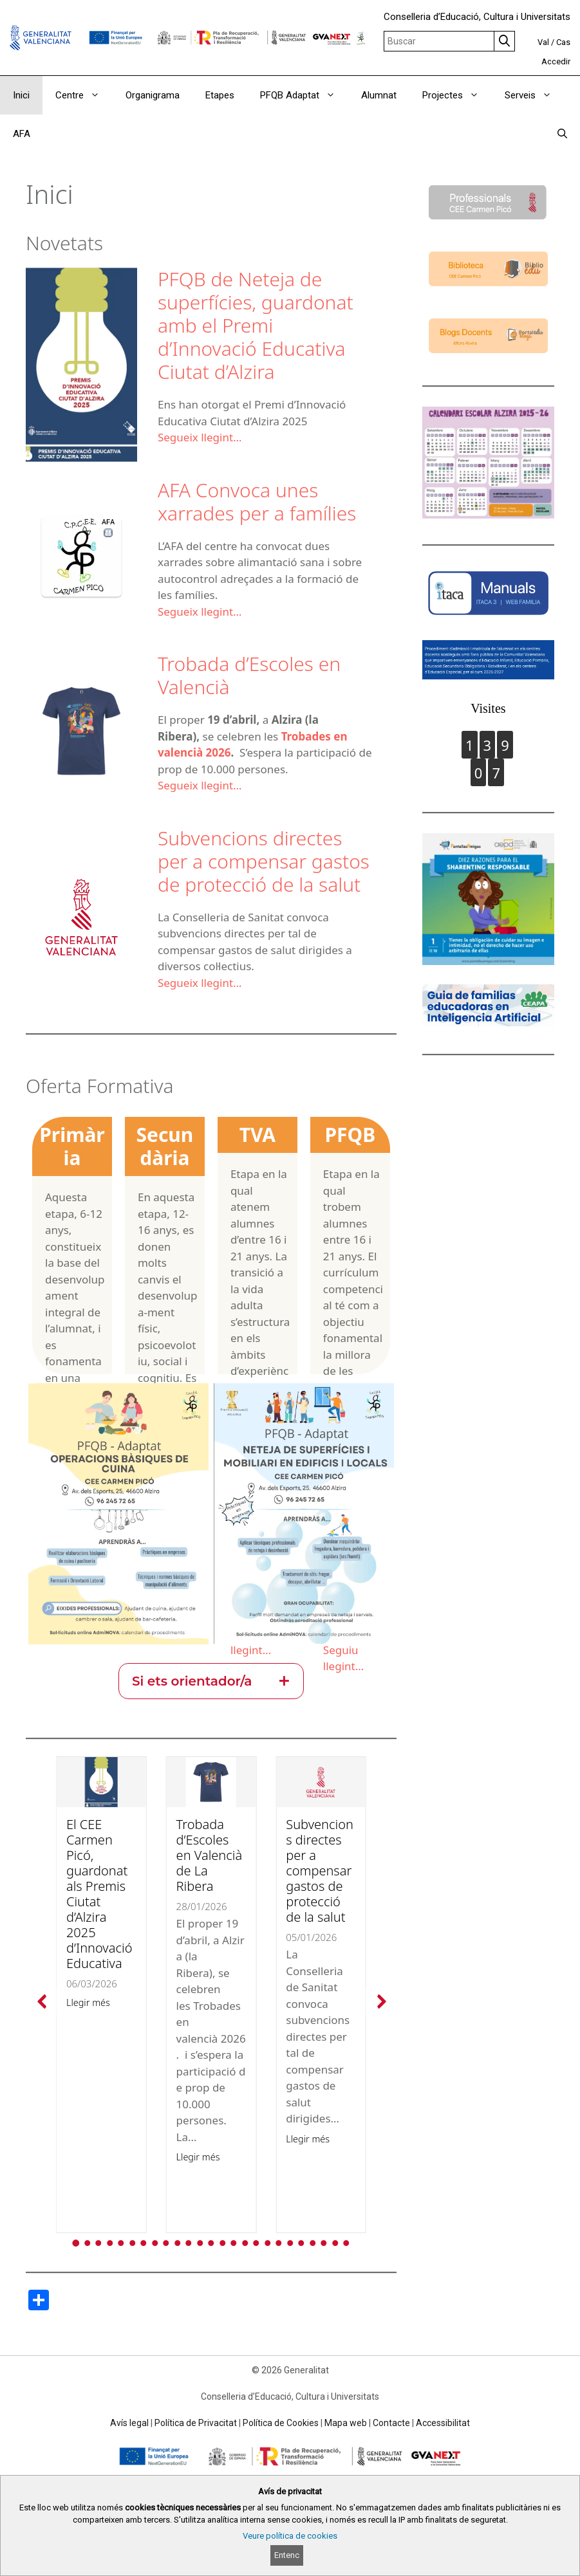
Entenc (286, 2555)
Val (543, 42)
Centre (84, 95)
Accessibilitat (443, 2423)
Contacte (391, 2423)
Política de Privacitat (195, 2423)
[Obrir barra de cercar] (562, 134)
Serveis (535, 95)
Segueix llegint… (200, 437)
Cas (563, 42)
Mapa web (345, 2423)
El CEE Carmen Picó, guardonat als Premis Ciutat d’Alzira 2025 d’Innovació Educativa (99, 1894)
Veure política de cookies (290, 2536)
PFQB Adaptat (304, 95)
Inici (21, 95)
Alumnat (379, 95)
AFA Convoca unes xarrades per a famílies (257, 501)
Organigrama (153, 95)
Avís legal (129, 2423)
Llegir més (88, 2002)
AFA (21, 134)
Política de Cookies (281, 2423)
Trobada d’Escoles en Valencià (249, 675)
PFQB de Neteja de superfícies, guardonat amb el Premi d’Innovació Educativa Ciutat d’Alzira (255, 325)
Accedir (555, 61)
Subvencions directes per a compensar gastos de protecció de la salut (264, 861)
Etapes (219, 95)
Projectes (457, 95)
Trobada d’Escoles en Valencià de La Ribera (209, 1855)
